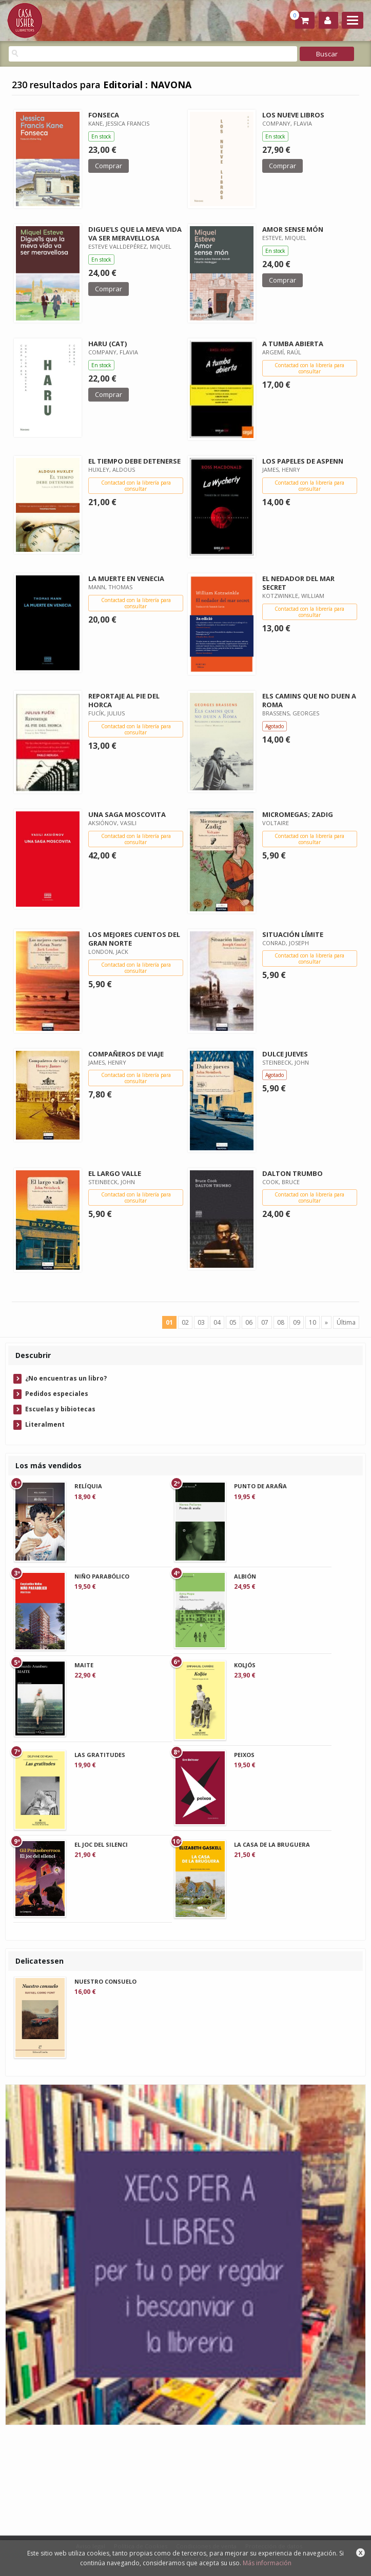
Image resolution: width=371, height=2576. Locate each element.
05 (233, 1322)
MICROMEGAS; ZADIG (297, 814)
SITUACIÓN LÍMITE (292, 934)
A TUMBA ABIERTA (292, 343)
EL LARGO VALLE (114, 1173)
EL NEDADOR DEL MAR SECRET (298, 583)
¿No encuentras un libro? (66, 1378)
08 (280, 1322)
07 (264, 1322)
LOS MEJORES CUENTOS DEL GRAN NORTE (134, 939)
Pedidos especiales (56, 1393)
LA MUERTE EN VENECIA (126, 578)
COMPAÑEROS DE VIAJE (126, 1054)
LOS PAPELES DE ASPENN (302, 461)
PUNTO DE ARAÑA (260, 1486)
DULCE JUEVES (285, 1054)
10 (312, 1322)
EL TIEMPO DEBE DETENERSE (134, 461)
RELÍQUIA (88, 1486)
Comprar (108, 165)
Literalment (45, 1424)
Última (346, 1322)
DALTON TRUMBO (292, 1173)
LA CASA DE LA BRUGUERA (272, 1844)
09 (296, 1322)
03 (201, 1322)
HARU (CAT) (107, 343)
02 (185, 1322)
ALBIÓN (245, 1576)
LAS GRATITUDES (99, 1755)
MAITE (83, 1665)
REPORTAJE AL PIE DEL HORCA (124, 700)
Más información (267, 2563)
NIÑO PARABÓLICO (101, 1576)
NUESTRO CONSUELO (105, 1981)
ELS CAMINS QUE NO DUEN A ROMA (309, 700)
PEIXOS (244, 1755)
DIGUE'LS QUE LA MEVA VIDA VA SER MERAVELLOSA (135, 234)
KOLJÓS (245, 1665)
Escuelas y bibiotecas (60, 1409)
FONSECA (103, 114)
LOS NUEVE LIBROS (293, 114)
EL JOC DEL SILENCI (101, 1844)
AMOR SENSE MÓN (292, 229)
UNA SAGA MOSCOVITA (127, 814)
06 (248, 1322)
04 (217, 1322)
